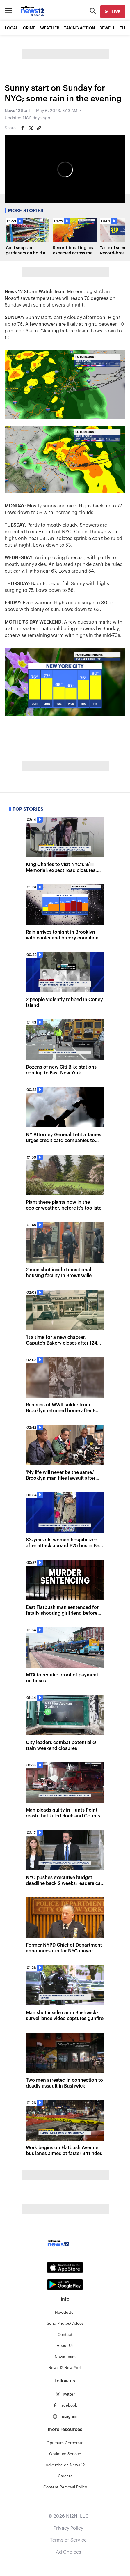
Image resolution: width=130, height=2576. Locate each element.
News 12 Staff (17, 111)
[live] (112, 11)
